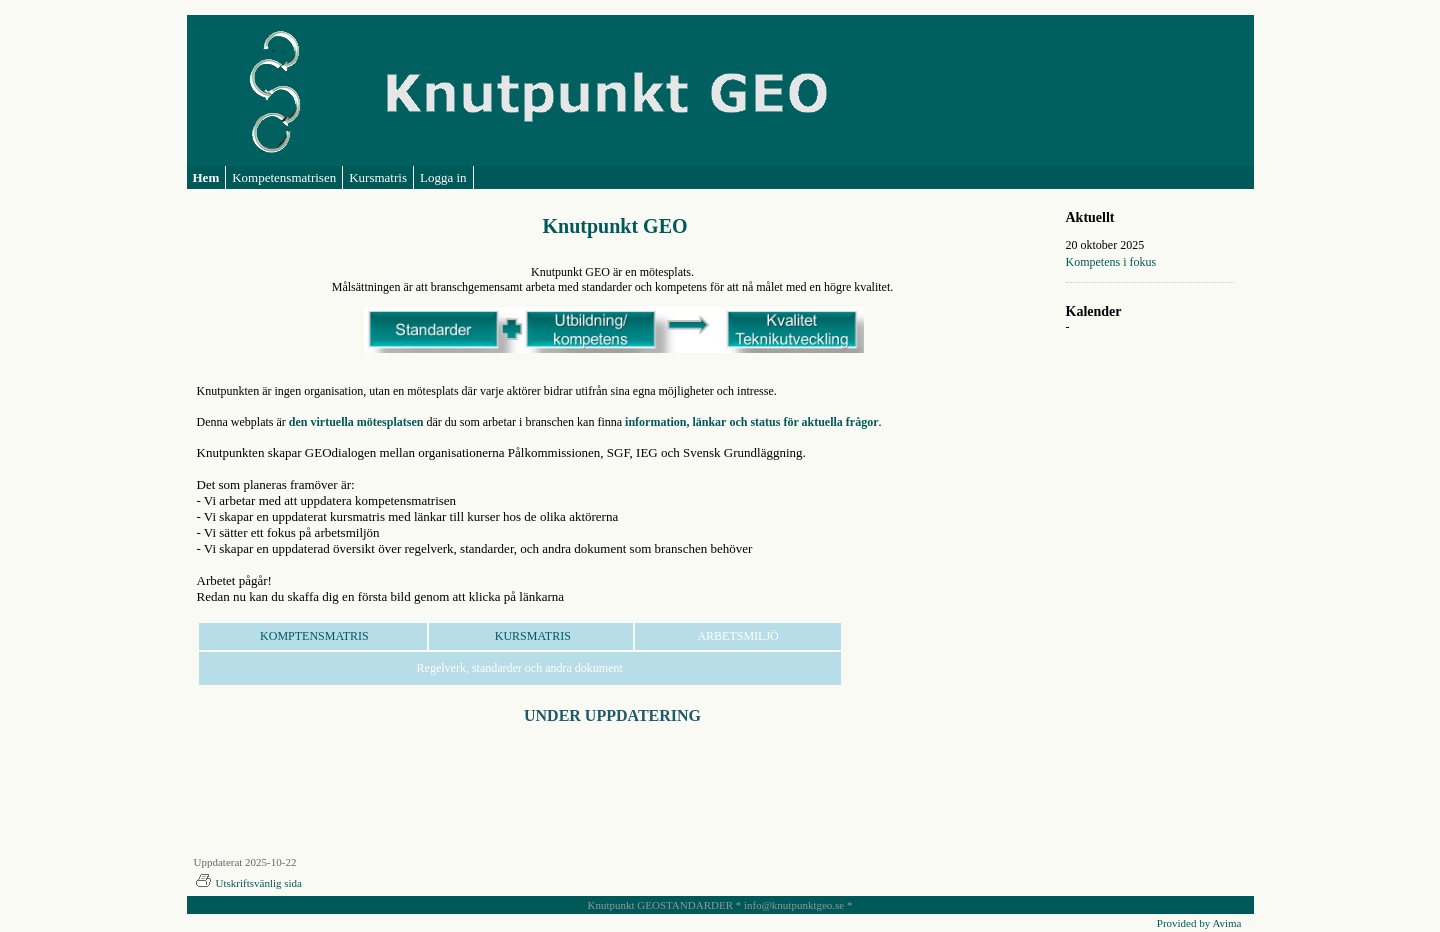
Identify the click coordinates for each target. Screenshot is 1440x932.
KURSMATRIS (531, 636)
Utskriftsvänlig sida (248, 883)
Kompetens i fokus (1111, 262)
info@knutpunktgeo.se (794, 905)
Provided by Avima (1199, 923)
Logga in (443, 177)
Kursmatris (378, 177)
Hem (206, 177)
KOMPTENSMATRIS (313, 636)
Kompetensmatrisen (284, 177)
